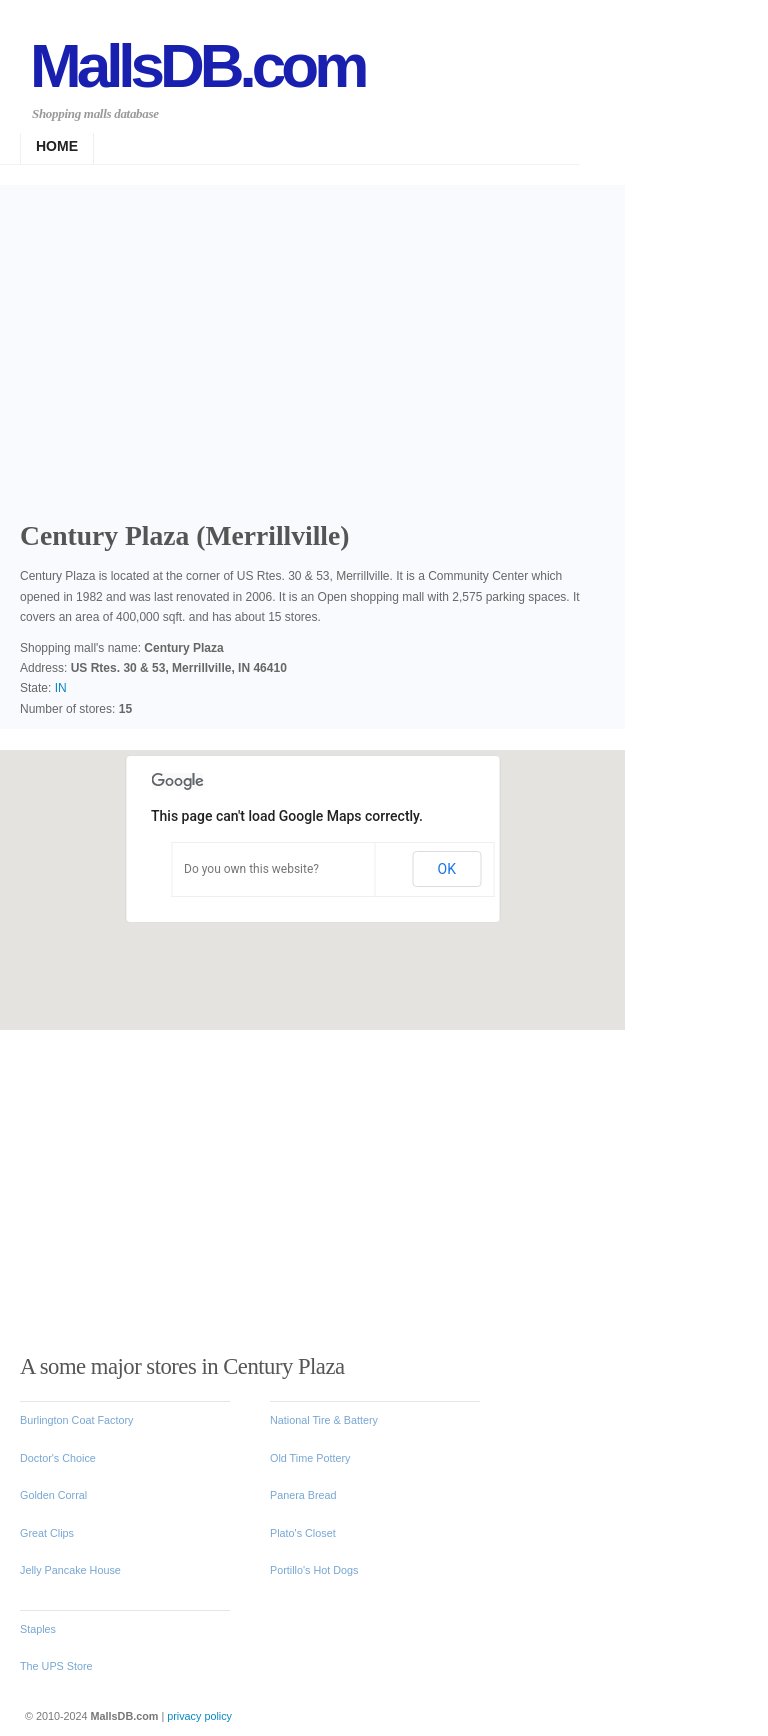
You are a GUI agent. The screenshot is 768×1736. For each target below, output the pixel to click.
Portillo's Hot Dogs (314, 1570)
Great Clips (47, 1533)
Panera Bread (303, 1495)
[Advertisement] (320, 340)
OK (447, 869)
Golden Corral (53, 1495)
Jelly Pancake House (70, 1570)
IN (61, 688)
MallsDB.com (197, 65)
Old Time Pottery (310, 1458)
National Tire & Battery (324, 1420)
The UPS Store (56, 1666)
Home (57, 146)
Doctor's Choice (58, 1458)
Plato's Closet (303, 1533)
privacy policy (199, 1716)
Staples (38, 1629)
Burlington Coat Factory (76, 1420)
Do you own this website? (251, 869)
